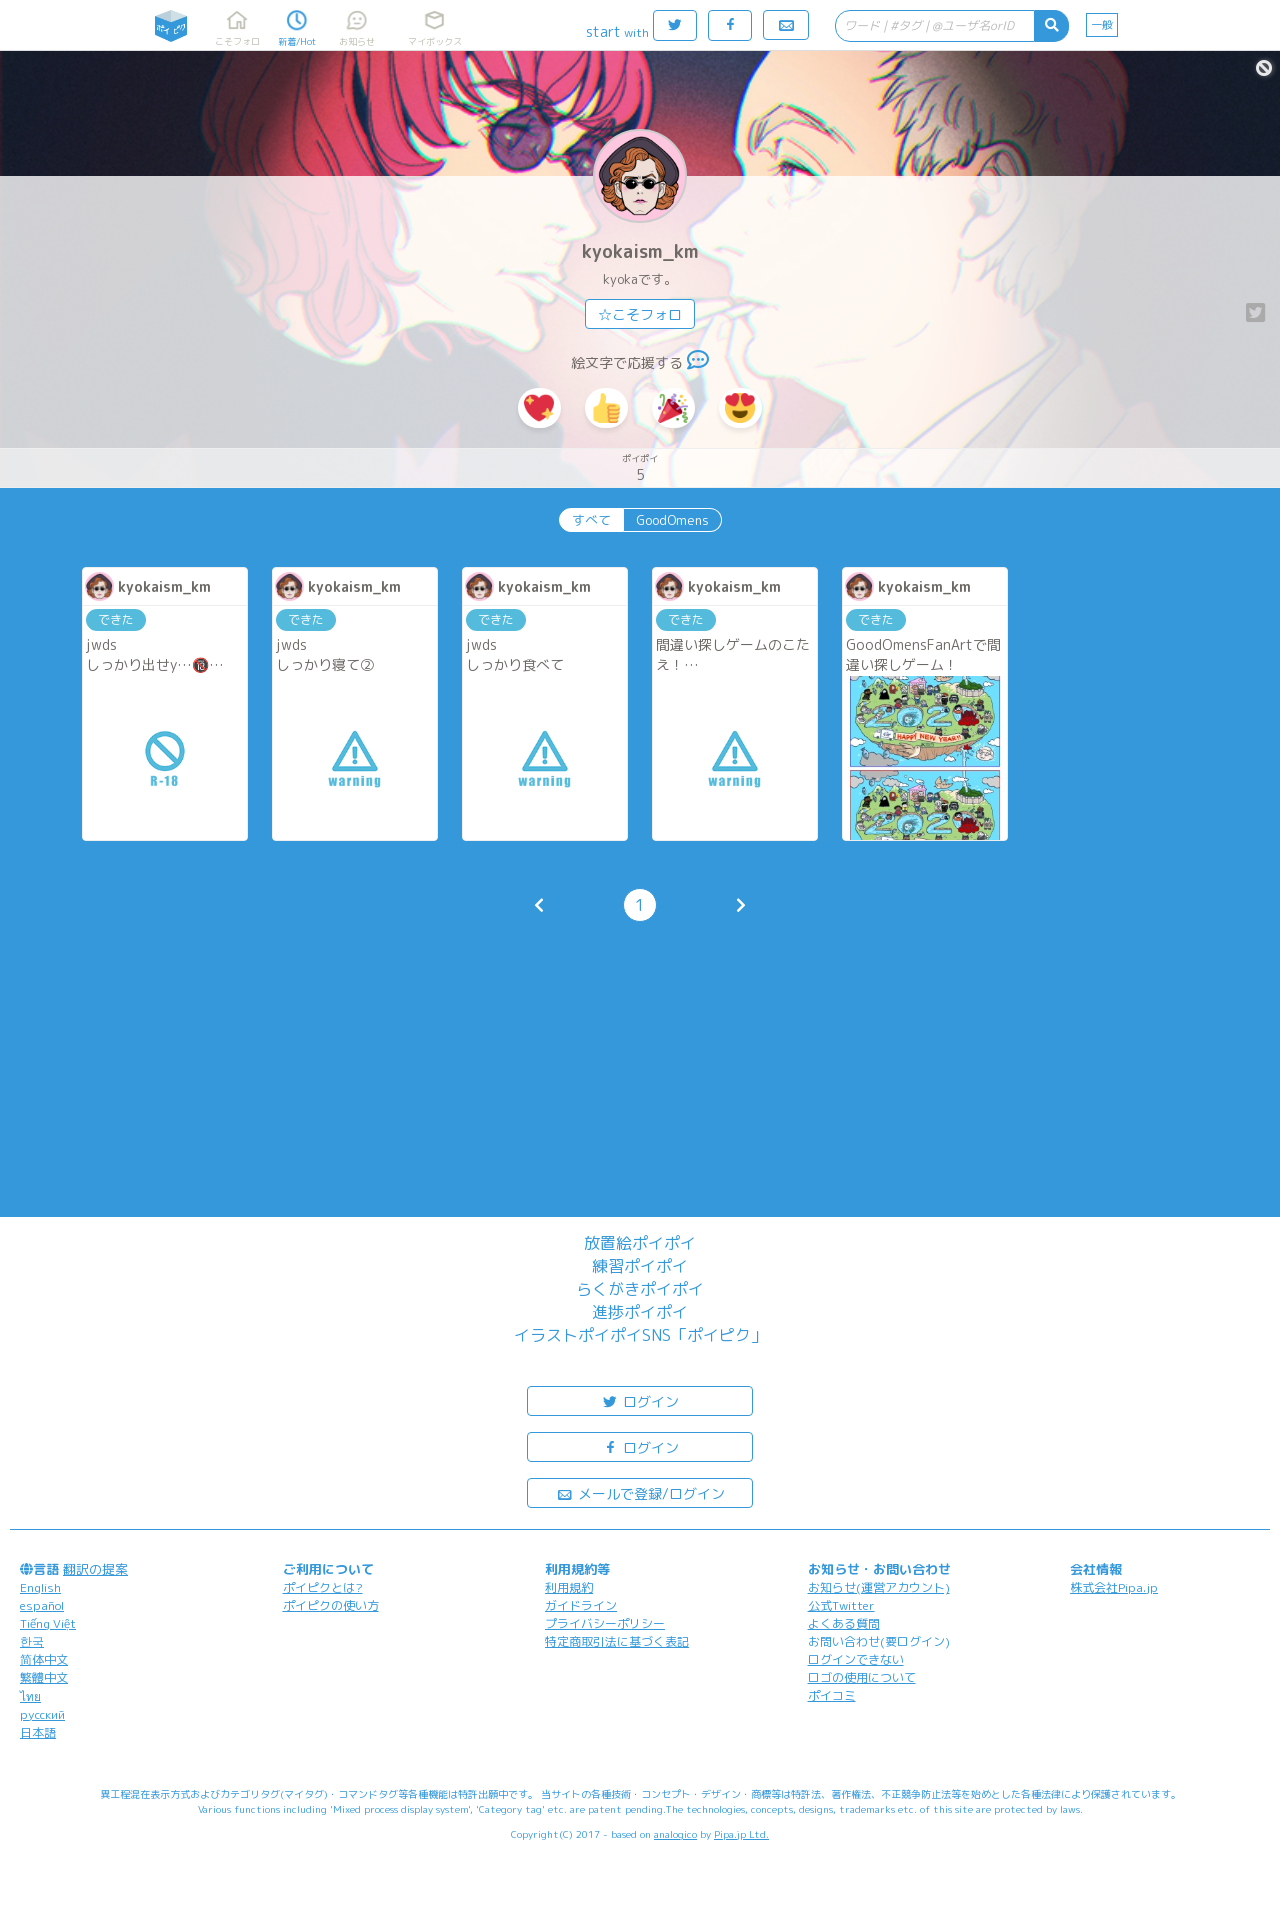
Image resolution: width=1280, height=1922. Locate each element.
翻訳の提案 (95, 1569)
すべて (591, 520)
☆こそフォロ (640, 314)
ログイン (640, 1400)
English (40, 1587)
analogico (675, 1834)
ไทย (30, 1696)
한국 (32, 1641)
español (42, 1605)
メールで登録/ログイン (640, 1492)
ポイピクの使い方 (331, 1605)
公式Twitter (841, 1605)
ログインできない (856, 1659)
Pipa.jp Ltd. (741, 1834)
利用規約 (569, 1587)
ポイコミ (832, 1695)
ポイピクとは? (323, 1587)
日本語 (38, 1732)
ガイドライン (581, 1605)
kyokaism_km (640, 251)
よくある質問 (844, 1623)
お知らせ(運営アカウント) (879, 1587)
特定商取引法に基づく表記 (617, 1641)
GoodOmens (672, 520)
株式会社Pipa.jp (1114, 1587)
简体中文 (44, 1659)
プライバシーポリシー (605, 1623)
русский (42, 1714)
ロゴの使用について (862, 1677)
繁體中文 (44, 1677)
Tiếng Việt (48, 1623)
